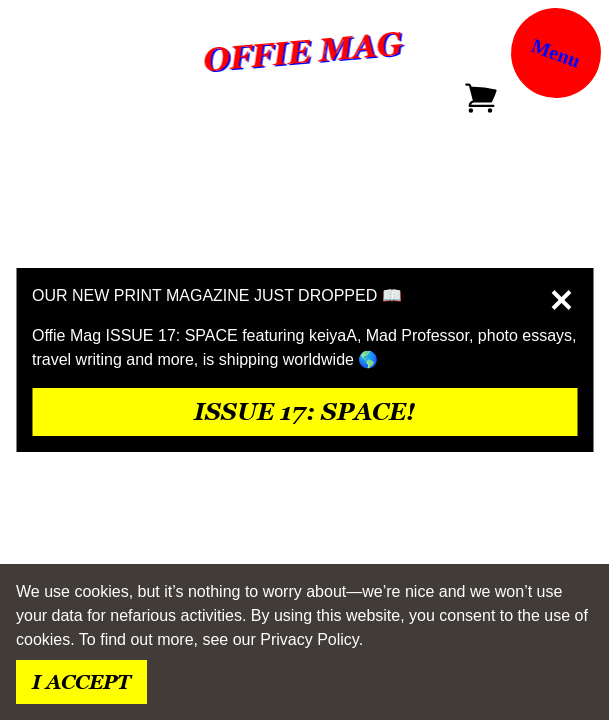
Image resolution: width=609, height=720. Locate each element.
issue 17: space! (304, 411)
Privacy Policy (309, 639)
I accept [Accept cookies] (81, 682)
